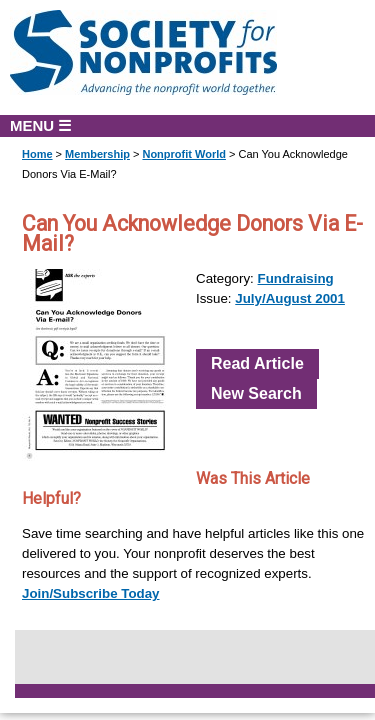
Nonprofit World (184, 154)
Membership (97, 154)
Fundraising (296, 278)
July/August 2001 (290, 298)
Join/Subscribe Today (91, 593)
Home (37, 154)
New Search (256, 393)
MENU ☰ (40, 125)
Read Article (257, 363)
